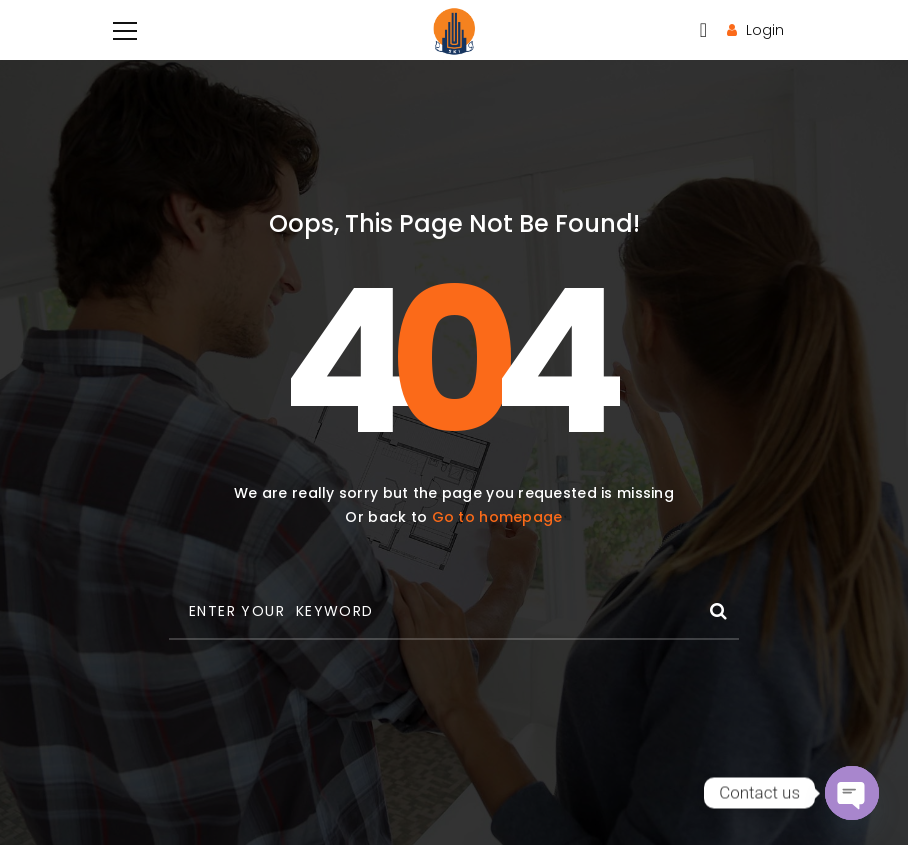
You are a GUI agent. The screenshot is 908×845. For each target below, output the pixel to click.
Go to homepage (497, 517)
